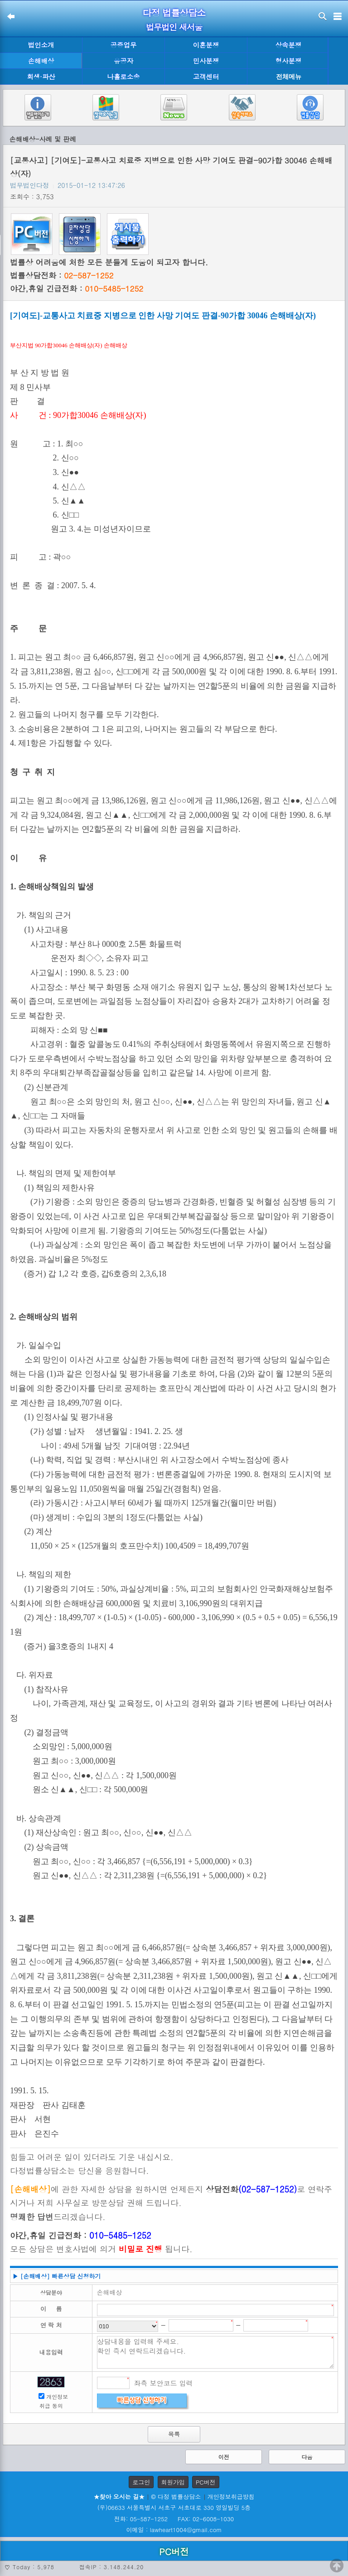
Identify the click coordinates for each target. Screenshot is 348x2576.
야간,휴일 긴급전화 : (76, 288)
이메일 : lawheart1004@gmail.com (174, 2529)
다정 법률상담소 (174, 12)
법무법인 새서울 (174, 27)
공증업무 (124, 44)
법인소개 (41, 44)
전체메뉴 (288, 76)
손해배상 (41, 60)
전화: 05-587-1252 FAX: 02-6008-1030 (174, 2518)
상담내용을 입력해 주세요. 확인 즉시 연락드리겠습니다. (215, 2352)
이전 (223, 2457)
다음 (306, 2457)
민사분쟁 (206, 60)
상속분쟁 (289, 44)
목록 (174, 2434)
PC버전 (206, 2482)
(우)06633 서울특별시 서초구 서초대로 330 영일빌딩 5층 (174, 2507)
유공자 (123, 60)
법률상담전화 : (61, 275)
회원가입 (173, 2482)
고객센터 (206, 76)
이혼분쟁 (206, 44)
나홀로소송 (123, 76)
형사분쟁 (289, 60)
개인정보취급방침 (231, 2496)
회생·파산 (41, 76)
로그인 (141, 2482)
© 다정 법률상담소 (176, 2496)
